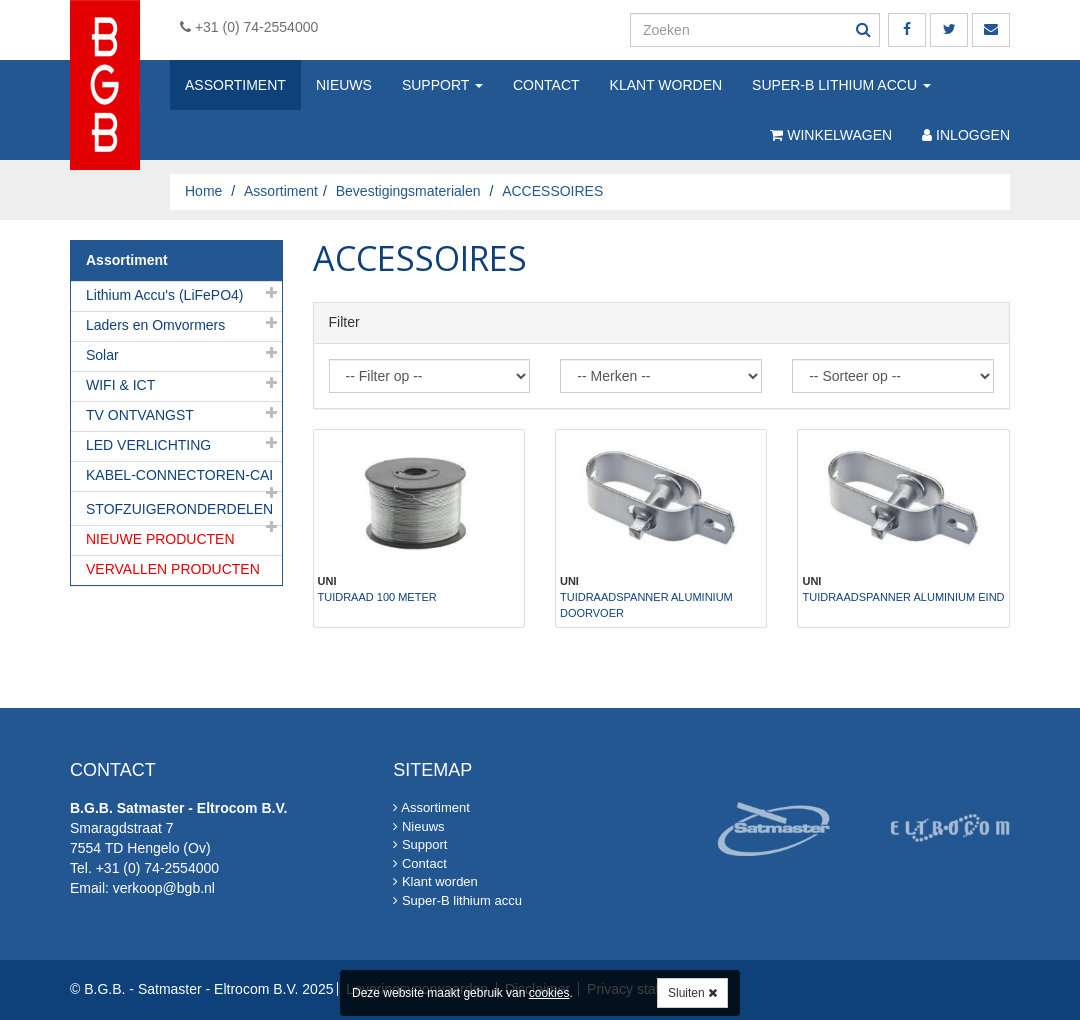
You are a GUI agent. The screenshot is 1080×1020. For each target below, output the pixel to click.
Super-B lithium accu (841, 85)
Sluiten (692, 993)
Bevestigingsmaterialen (408, 191)
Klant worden (666, 85)
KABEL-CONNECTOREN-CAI (179, 475)
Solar (102, 355)
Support (442, 85)
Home (203, 191)
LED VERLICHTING (148, 445)
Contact (546, 85)
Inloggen (966, 135)
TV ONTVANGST (140, 415)
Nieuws (344, 85)
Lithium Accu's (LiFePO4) (165, 295)
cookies (549, 993)
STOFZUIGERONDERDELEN (179, 509)
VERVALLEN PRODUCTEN (173, 569)
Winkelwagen (831, 135)
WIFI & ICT (120, 385)
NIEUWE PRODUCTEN (160, 539)
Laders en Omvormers (155, 325)
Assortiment (235, 85)
